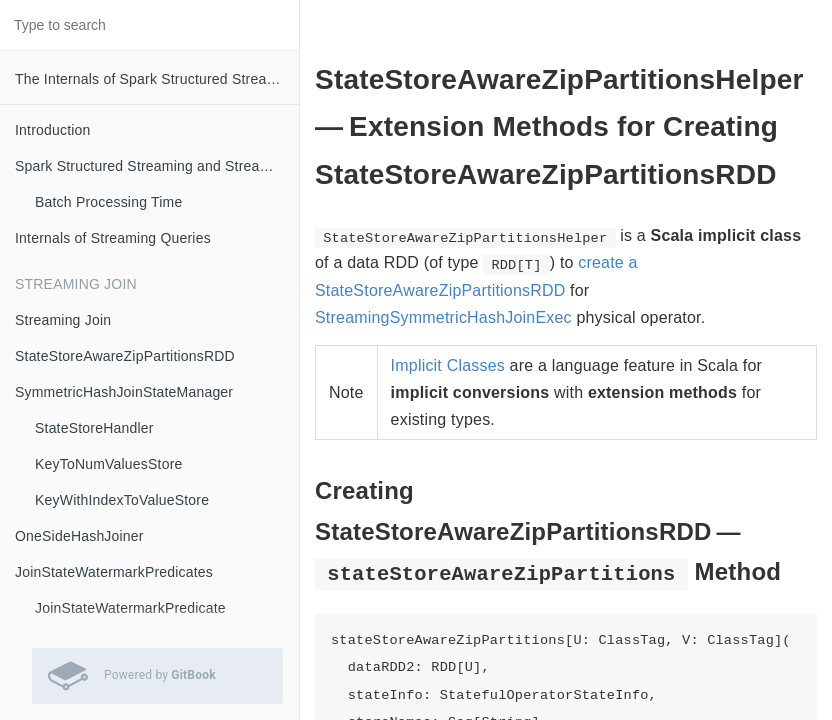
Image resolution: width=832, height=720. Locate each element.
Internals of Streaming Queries (113, 238)
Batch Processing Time (108, 202)
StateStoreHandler (94, 428)
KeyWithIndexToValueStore (122, 500)
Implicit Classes (448, 365)
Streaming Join (63, 320)
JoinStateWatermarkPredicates (114, 572)
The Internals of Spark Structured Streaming (156, 79)
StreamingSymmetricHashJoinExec (443, 317)
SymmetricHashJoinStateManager (124, 392)
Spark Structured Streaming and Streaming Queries (157, 166)
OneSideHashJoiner (79, 536)
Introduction (53, 130)
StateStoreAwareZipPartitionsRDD (125, 356)
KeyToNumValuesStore (109, 464)
